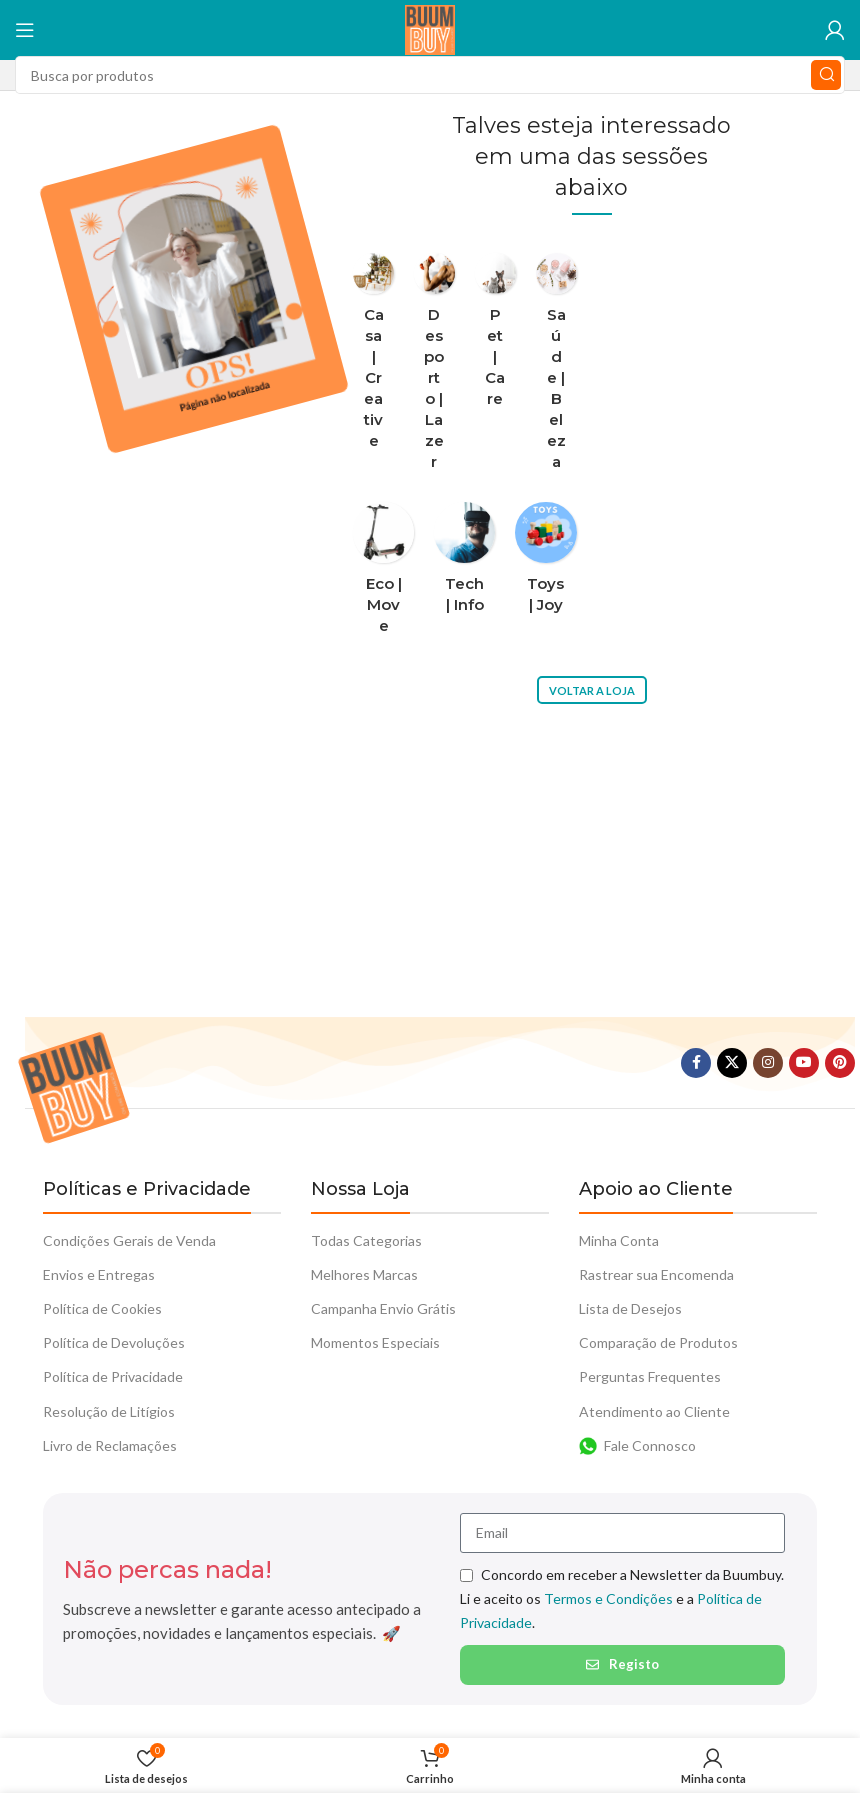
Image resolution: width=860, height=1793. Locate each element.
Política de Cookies (102, 1308)
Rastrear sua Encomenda (656, 1274)
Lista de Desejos (630, 1308)
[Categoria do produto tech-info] (464, 563)
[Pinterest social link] (840, 1063)
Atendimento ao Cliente (654, 1411)
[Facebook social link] (696, 1063)
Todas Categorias (366, 1240)
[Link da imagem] (73, 1085)
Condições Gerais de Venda (129, 1240)
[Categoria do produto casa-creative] (373, 357)
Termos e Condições (608, 1598)
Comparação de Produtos (658, 1342)
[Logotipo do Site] (430, 28)
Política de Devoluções (114, 1342)
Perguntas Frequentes (650, 1376)
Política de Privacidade (113, 1376)
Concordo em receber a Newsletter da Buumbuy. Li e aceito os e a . (622, 1598)
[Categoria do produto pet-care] (495, 336)
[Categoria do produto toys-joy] (545, 563)
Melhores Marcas (364, 1274)
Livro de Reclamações (110, 1445)
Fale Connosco (637, 1446)
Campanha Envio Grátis (383, 1308)
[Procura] (430, 75)
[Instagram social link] (768, 1063)
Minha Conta (619, 1240)
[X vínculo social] (732, 1063)
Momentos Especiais (375, 1342)
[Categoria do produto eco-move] (383, 574)
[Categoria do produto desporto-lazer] (434, 367)
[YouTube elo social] (804, 1063)
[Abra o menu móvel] (25, 30)
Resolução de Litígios (109, 1411)
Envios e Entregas (99, 1274)
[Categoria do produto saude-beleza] (556, 367)
